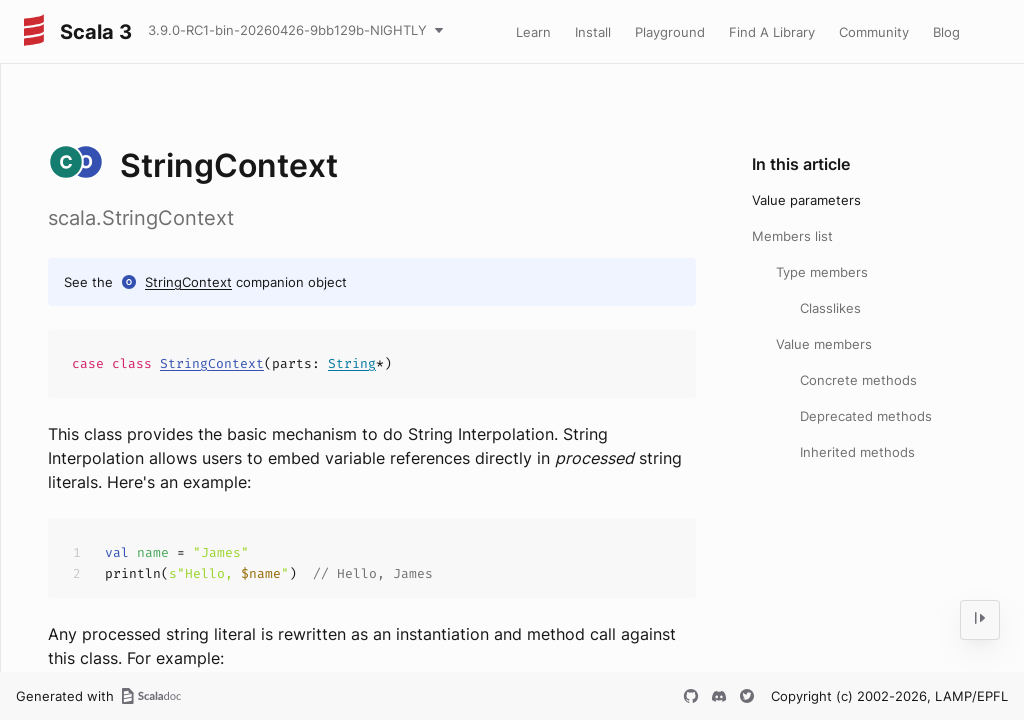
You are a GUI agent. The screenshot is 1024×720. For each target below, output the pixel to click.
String (352, 363)
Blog (946, 32)
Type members (822, 272)
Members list (792, 236)
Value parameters (806, 200)
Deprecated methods (866, 416)
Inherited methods (857, 452)
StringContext (188, 282)
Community (874, 32)
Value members (824, 344)
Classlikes (830, 308)
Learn (533, 32)
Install (593, 32)
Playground (670, 32)
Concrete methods (858, 380)
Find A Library (772, 32)
